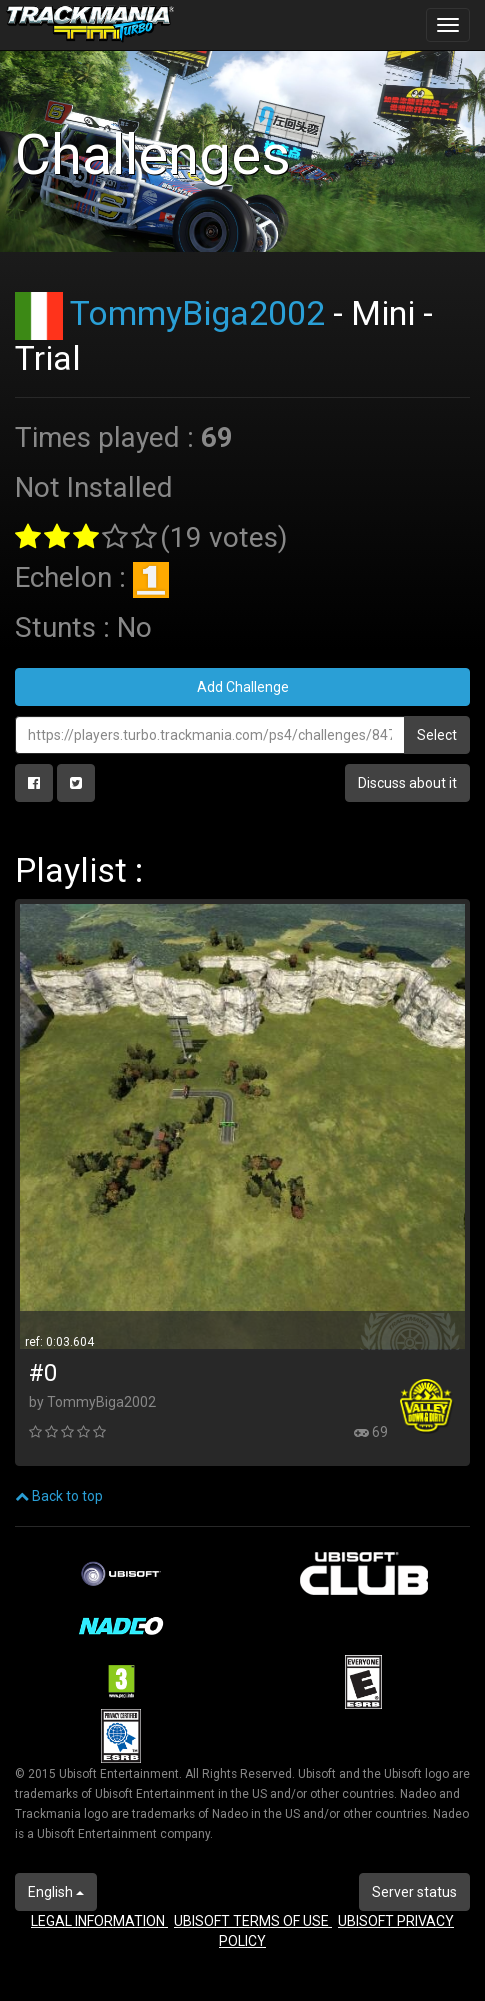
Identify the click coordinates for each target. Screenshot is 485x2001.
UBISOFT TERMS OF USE (253, 1921)
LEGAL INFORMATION (99, 1921)
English (56, 1892)
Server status (414, 1892)
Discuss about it (407, 783)
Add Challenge (243, 687)
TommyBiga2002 (197, 313)
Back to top (59, 1496)
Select (437, 735)
